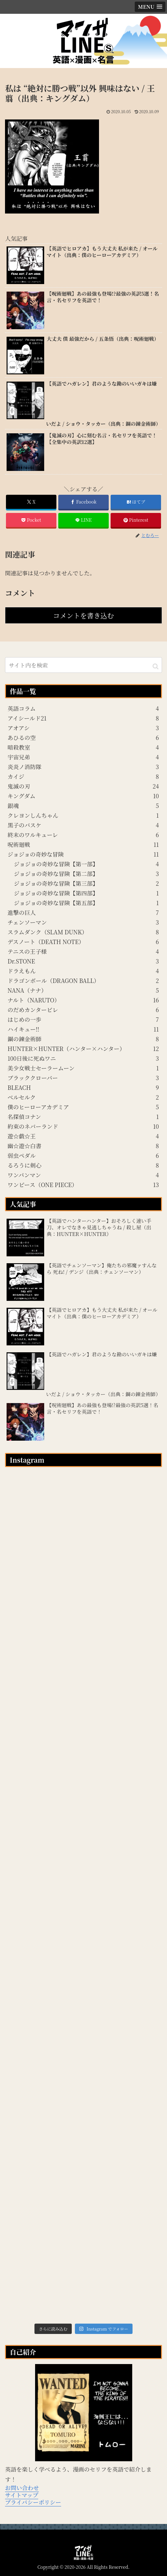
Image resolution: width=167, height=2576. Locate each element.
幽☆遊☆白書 (83, 1145)
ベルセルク (83, 1097)
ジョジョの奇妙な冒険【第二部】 (86, 873)
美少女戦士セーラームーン (83, 1068)
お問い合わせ (22, 2488)
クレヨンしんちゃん (83, 815)
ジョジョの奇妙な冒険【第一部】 (86, 863)
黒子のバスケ (83, 825)
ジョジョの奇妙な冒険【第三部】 (86, 883)
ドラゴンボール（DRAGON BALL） (83, 980)
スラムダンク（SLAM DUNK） (83, 932)
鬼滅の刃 (83, 786)
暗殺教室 (83, 747)
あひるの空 (83, 737)
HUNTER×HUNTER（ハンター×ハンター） (83, 1048)
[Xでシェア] (31, 502)
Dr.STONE (83, 961)
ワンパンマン (83, 1175)
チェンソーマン (83, 922)
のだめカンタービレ (83, 1009)
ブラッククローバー (83, 1077)
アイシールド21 (83, 718)
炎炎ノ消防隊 (83, 766)
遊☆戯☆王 (83, 1136)
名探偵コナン (83, 1116)
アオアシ (83, 727)
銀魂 (83, 805)
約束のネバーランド (83, 1126)
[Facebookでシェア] (83, 502)
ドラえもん (83, 970)
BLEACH (83, 1087)
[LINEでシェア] (83, 520)
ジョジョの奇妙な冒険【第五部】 (86, 902)
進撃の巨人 (83, 912)
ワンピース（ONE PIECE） (83, 1184)
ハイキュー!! (83, 1029)
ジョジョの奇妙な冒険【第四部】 (86, 893)
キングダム (83, 795)
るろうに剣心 (83, 1165)
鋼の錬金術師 (83, 1038)
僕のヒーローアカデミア (83, 1106)
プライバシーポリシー (33, 2502)
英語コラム (83, 708)
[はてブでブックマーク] (136, 502)
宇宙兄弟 (83, 757)
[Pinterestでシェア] (136, 520)
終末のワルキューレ (83, 834)
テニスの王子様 (83, 951)
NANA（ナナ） (83, 990)
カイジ (83, 776)
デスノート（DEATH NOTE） (83, 941)
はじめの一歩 (83, 1019)
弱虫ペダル (83, 1155)
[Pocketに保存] (31, 520)
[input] (83, 665)
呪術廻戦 (83, 844)
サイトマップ (21, 2495)
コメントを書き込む (83, 615)
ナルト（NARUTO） (83, 1000)
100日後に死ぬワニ (83, 1058)
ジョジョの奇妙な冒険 (83, 854)
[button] (155, 665)
